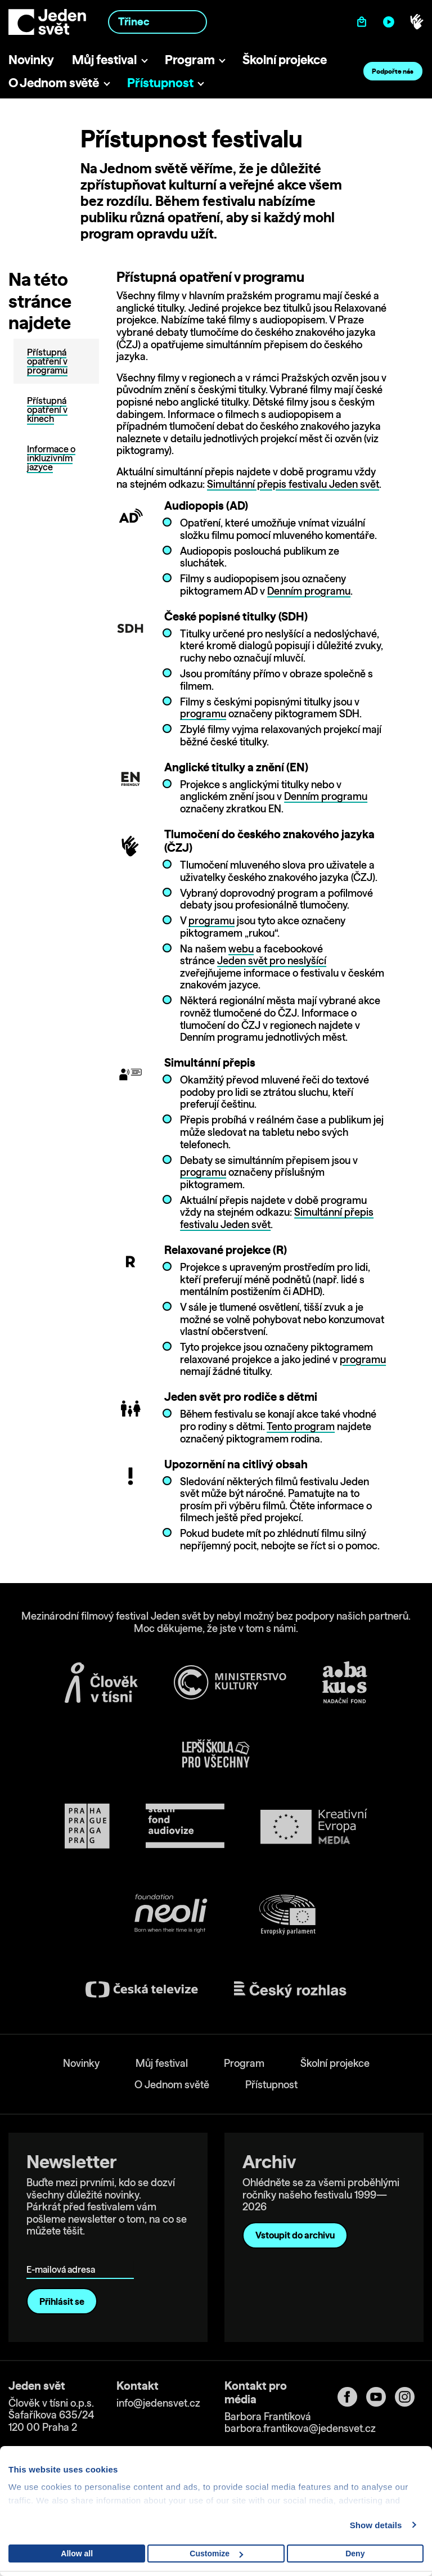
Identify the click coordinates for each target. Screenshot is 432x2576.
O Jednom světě (53, 82)
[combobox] (157, 21)
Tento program (301, 1426)
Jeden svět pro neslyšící (271, 960)
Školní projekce (284, 59)
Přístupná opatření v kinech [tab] (47, 409)
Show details (376, 2525)
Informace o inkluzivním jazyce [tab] (51, 458)
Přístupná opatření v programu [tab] (47, 361)
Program (190, 59)
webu (241, 949)
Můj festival (104, 59)
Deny (354, 2553)
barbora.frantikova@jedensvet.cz (300, 2428)
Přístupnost (160, 82)
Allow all (77, 2553)
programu (203, 714)
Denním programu (308, 591)
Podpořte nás (392, 71)
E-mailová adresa (63, 2253)
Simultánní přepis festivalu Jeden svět (293, 484)
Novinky (31, 59)
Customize (216, 2553)
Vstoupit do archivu (295, 2235)
